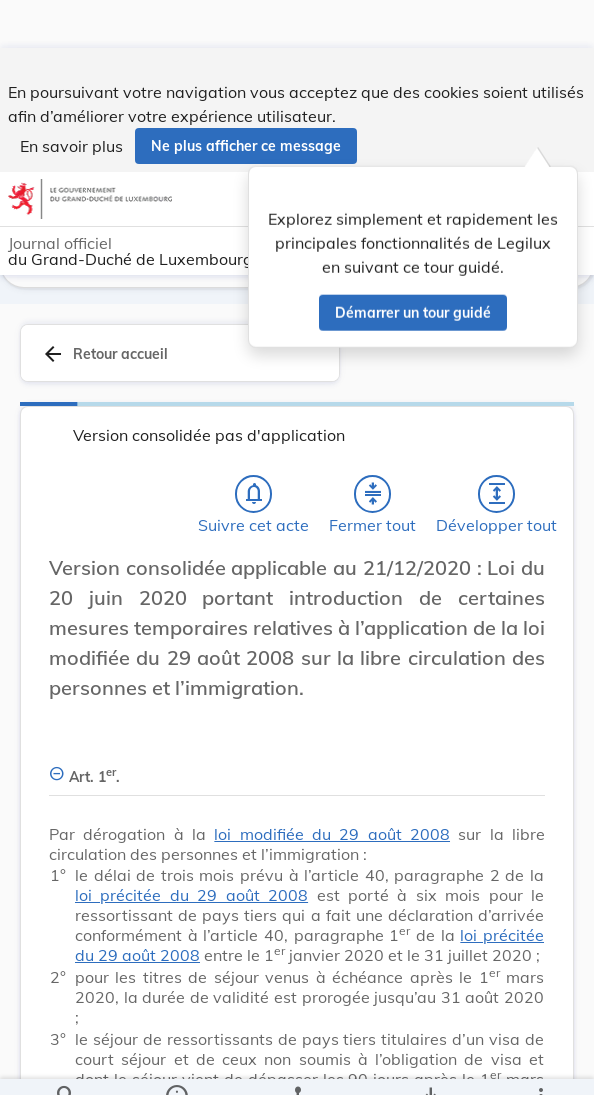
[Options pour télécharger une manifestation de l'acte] (429, 1063)
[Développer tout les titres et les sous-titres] (497, 493)
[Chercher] (66, 1063)
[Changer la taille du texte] (524, 589)
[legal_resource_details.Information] (176, 1063)
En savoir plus (71, 98)
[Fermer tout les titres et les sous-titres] (373, 493)
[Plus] (540, 1063)
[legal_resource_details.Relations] (296, 1063)
